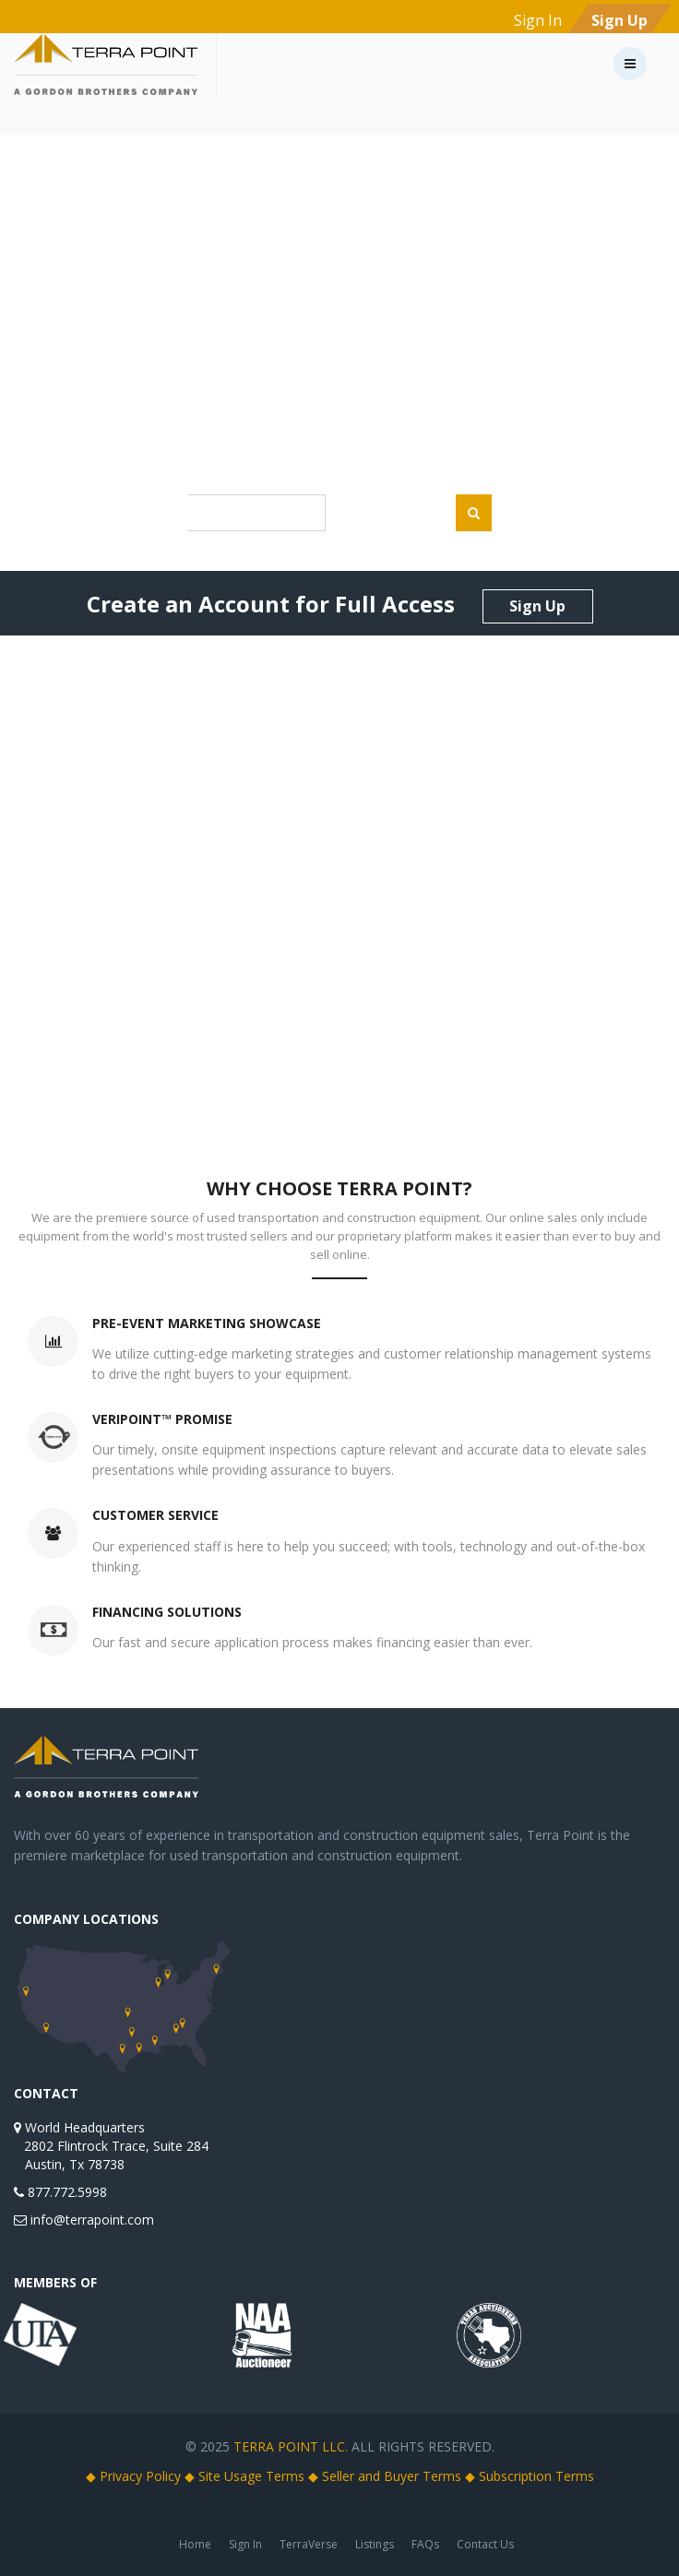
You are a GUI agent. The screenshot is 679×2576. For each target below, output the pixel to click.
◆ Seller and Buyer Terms (384, 2476)
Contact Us (485, 2544)
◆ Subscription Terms (529, 2476)
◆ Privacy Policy (133, 2476)
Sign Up (537, 606)
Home (195, 2544)
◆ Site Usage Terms (244, 2476)
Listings (374, 2544)
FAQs (425, 2544)
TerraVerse (309, 2544)
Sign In (245, 2544)
